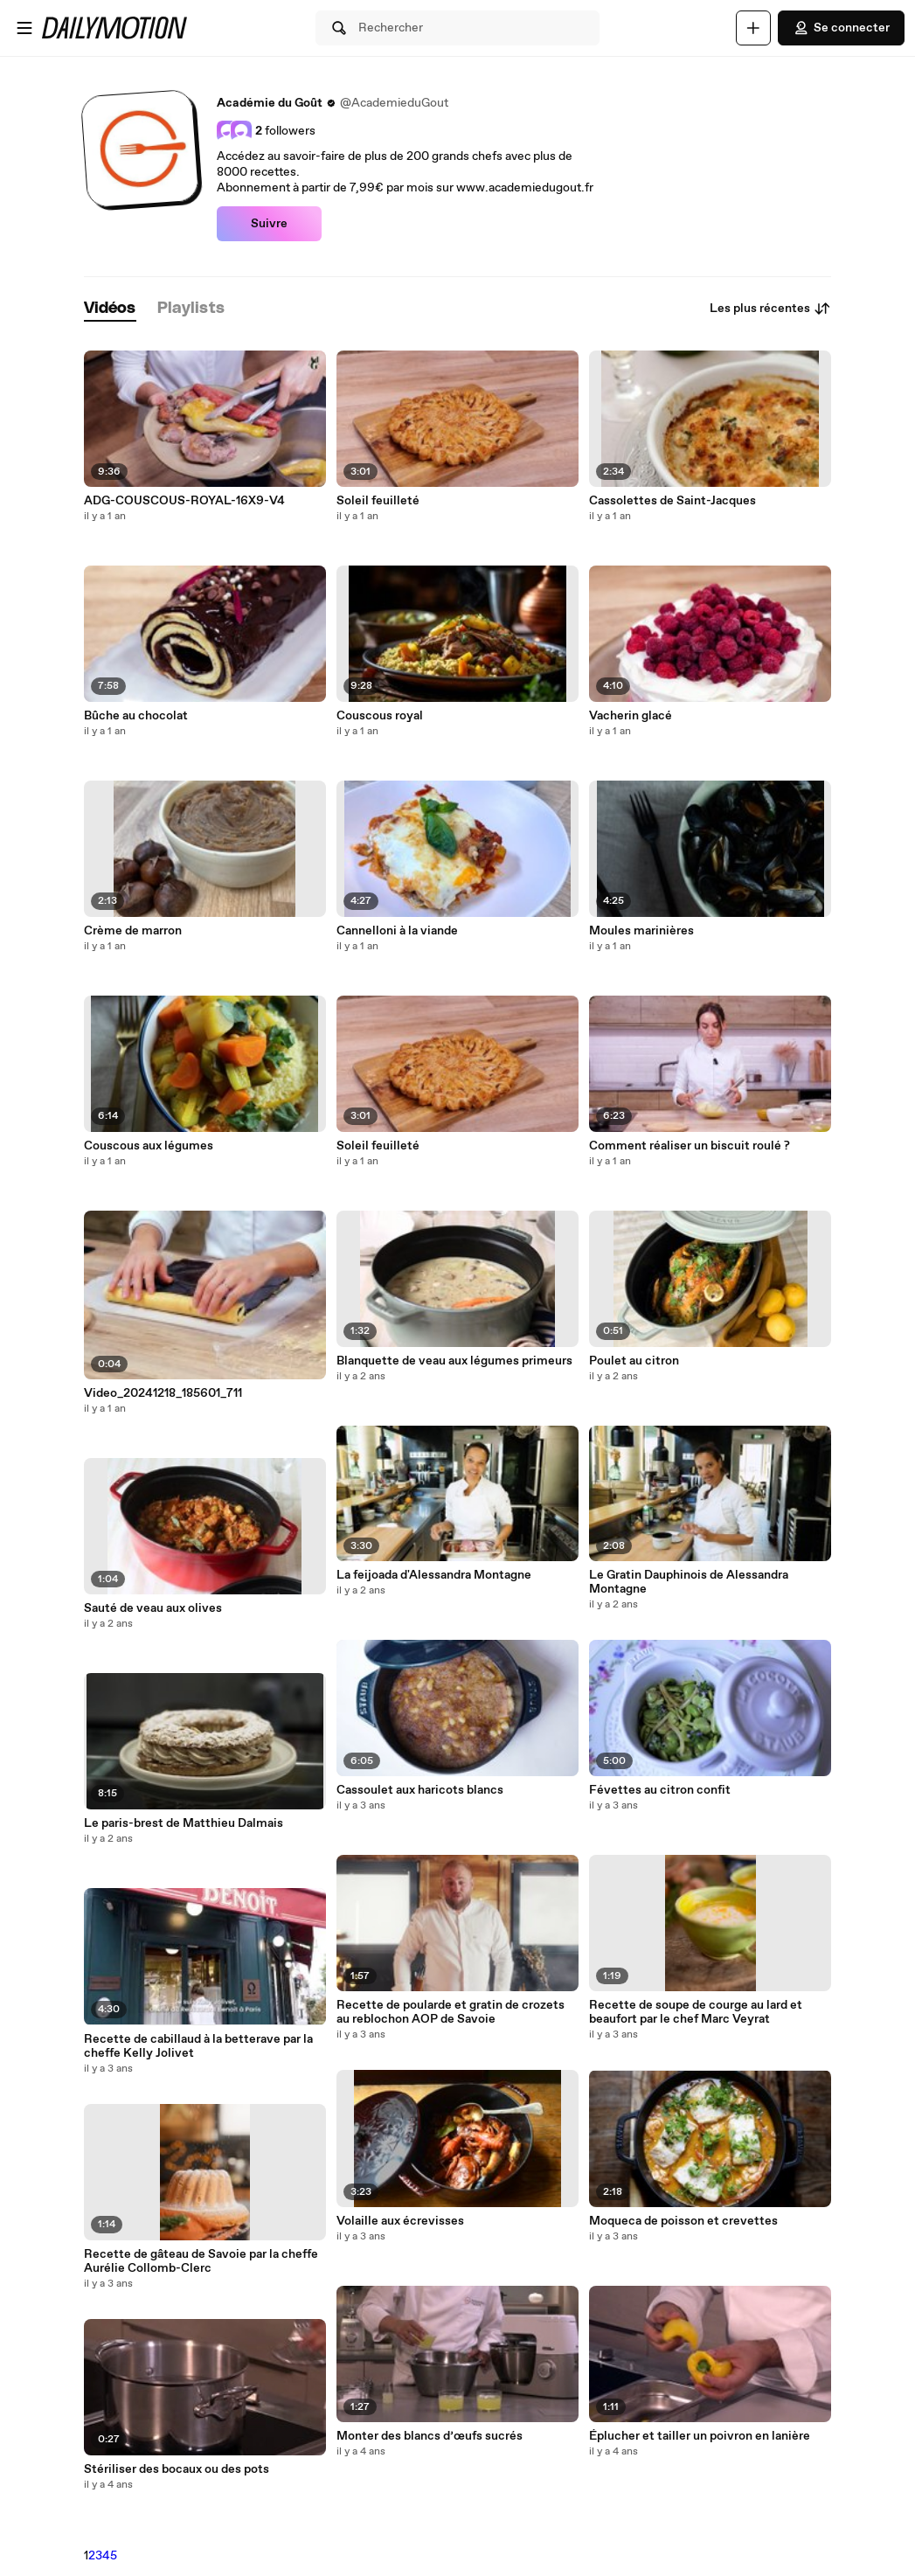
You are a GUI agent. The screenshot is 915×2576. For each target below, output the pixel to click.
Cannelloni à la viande (397, 931)
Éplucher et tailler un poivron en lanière (699, 2436)
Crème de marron (133, 931)
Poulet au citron (634, 1361)
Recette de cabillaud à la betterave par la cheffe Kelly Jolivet (198, 2046)
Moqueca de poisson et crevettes (683, 2221)
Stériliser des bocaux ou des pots (176, 2469)
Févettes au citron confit (660, 1790)
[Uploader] (753, 27)
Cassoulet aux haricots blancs (419, 1790)
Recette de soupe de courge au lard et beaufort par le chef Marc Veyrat (695, 2012)
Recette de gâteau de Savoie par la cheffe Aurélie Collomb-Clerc (201, 2261)
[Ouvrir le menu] (24, 27)
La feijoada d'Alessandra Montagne (433, 1575)
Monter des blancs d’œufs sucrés (429, 2436)
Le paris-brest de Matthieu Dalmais (183, 1823)
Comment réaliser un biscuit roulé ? (689, 1146)
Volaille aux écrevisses (400, 2221)
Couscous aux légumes (148, 1146)
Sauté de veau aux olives (153, 1608)
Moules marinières (641, 931)
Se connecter (841, 28)
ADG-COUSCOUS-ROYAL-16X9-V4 (184, 501)
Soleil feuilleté (377, 501)
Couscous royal (379, 716)
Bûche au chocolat (136, 716)
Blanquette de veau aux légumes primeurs (454, 1361)
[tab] (110, 309)
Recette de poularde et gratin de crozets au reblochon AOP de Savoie (450, 2012)
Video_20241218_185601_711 (163, 1393)
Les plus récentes (770, 308)
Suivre (269, 224)
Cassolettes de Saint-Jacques (672, 501)
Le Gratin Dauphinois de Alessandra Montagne (688, 1582)
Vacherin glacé (630, 716)
